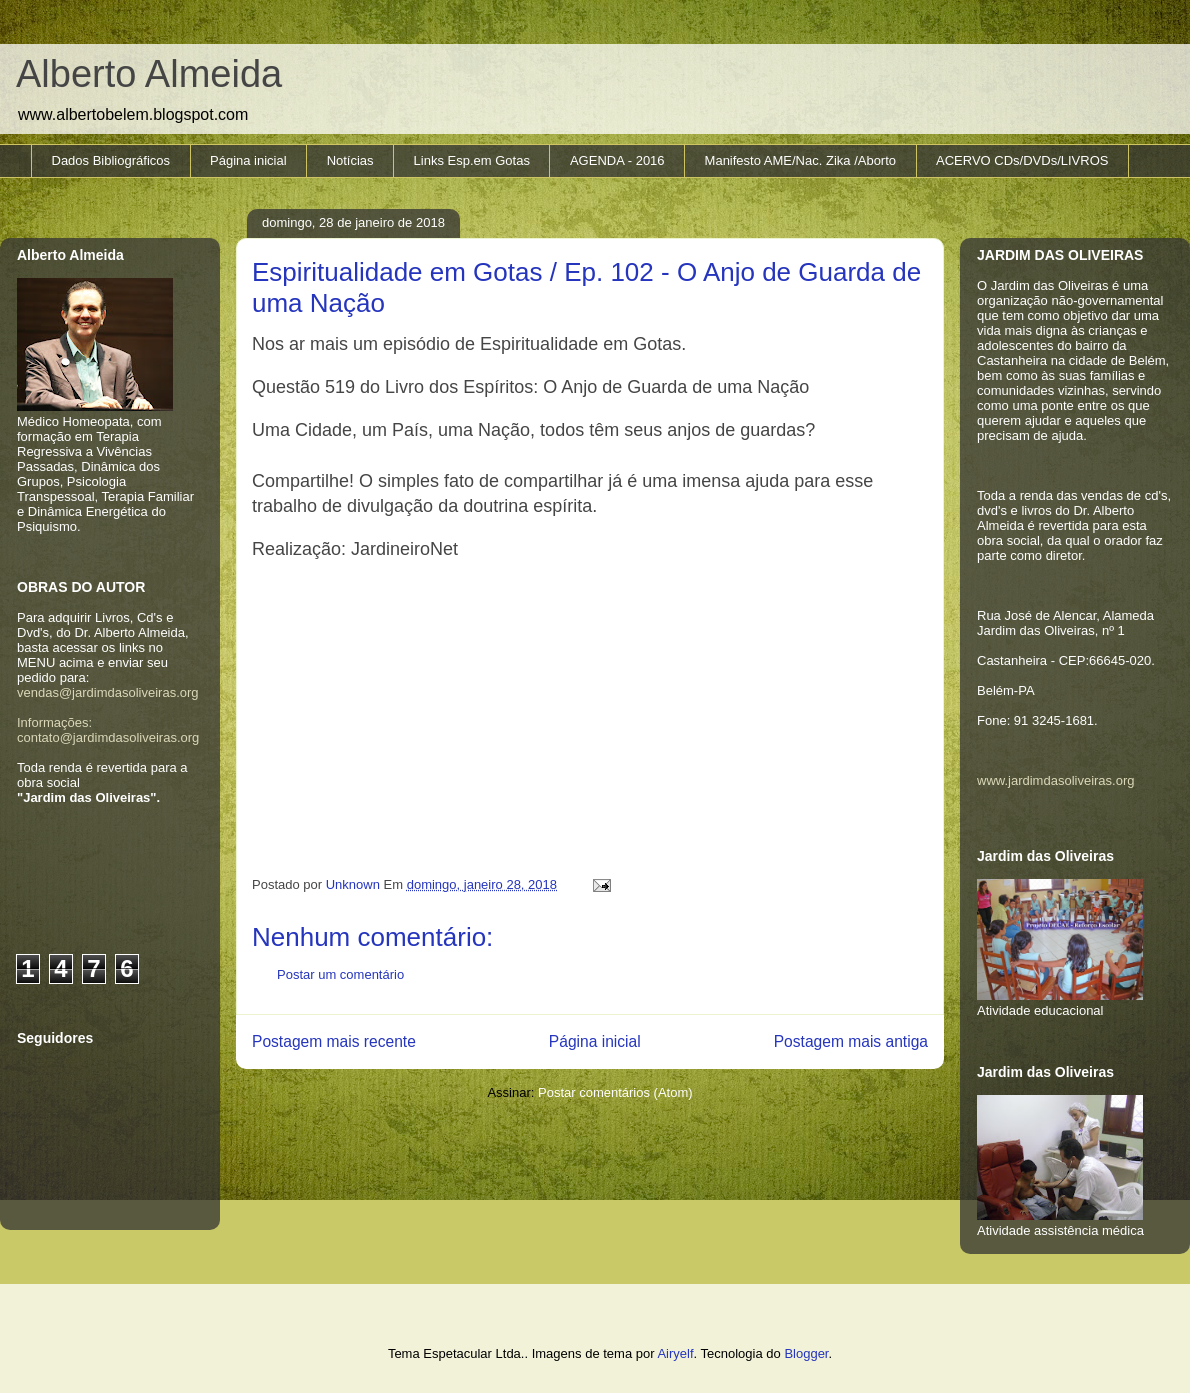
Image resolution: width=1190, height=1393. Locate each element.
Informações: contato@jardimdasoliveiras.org (108, 730)
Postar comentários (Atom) (615, 1092)
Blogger (806, 1353)
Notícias (350, 160)
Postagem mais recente (334, 1041)
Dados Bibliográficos (111, 160)
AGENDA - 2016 (617, 160)
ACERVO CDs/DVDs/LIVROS (1022, 160)
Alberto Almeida (149, 74)
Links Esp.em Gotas (472, 160)
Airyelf (675, 1353)
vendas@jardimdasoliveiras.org (108, 692)
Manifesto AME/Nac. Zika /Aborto (800, 160)
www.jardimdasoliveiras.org (1056, 780)
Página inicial (248, 160)
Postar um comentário (340, 974)
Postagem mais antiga (851, 1041)
